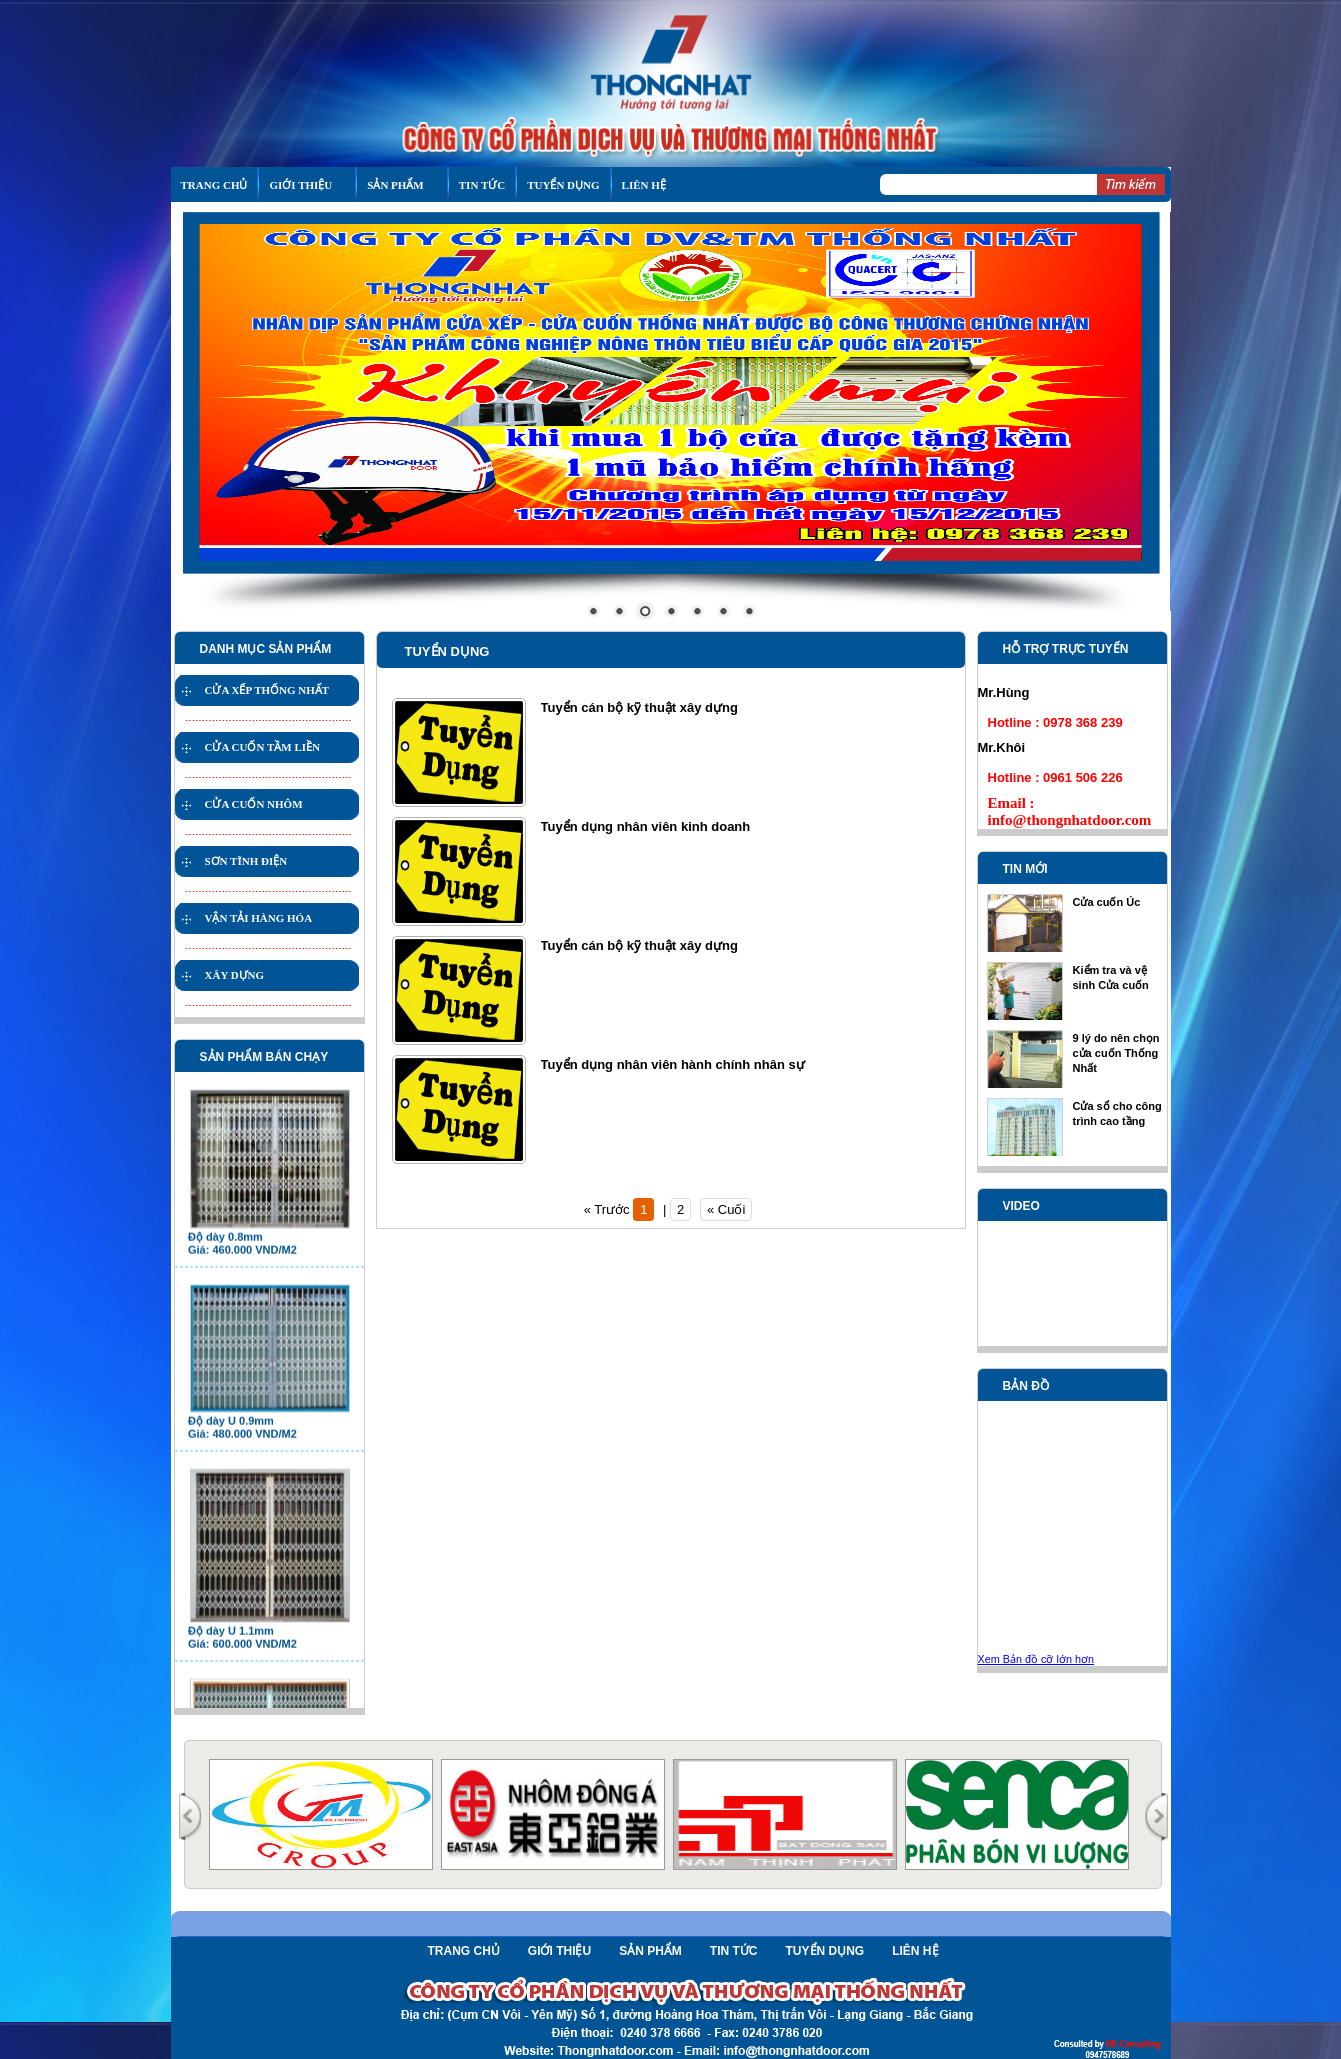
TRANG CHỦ (214, 185)
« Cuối (726, 1209)
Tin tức (482, 185)
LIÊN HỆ (644, 185)
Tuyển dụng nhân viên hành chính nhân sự (673, 1064)
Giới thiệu (559, 1951)
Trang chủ (464, 1951)
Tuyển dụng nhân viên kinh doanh (646, 826)
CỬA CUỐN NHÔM (254, 804)
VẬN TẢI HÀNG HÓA (259, 918)
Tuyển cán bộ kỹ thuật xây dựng (639, 707)
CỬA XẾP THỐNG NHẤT (267, 690)
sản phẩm (395, 185)
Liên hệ (915, 1951)
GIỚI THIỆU (300, 185)
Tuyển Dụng (563, 185)
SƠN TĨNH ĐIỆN (246, 861)
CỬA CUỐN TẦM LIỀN (262, 747)
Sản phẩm (650, 1951)
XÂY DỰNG (235, 975)
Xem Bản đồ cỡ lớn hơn (1036, 1659)
